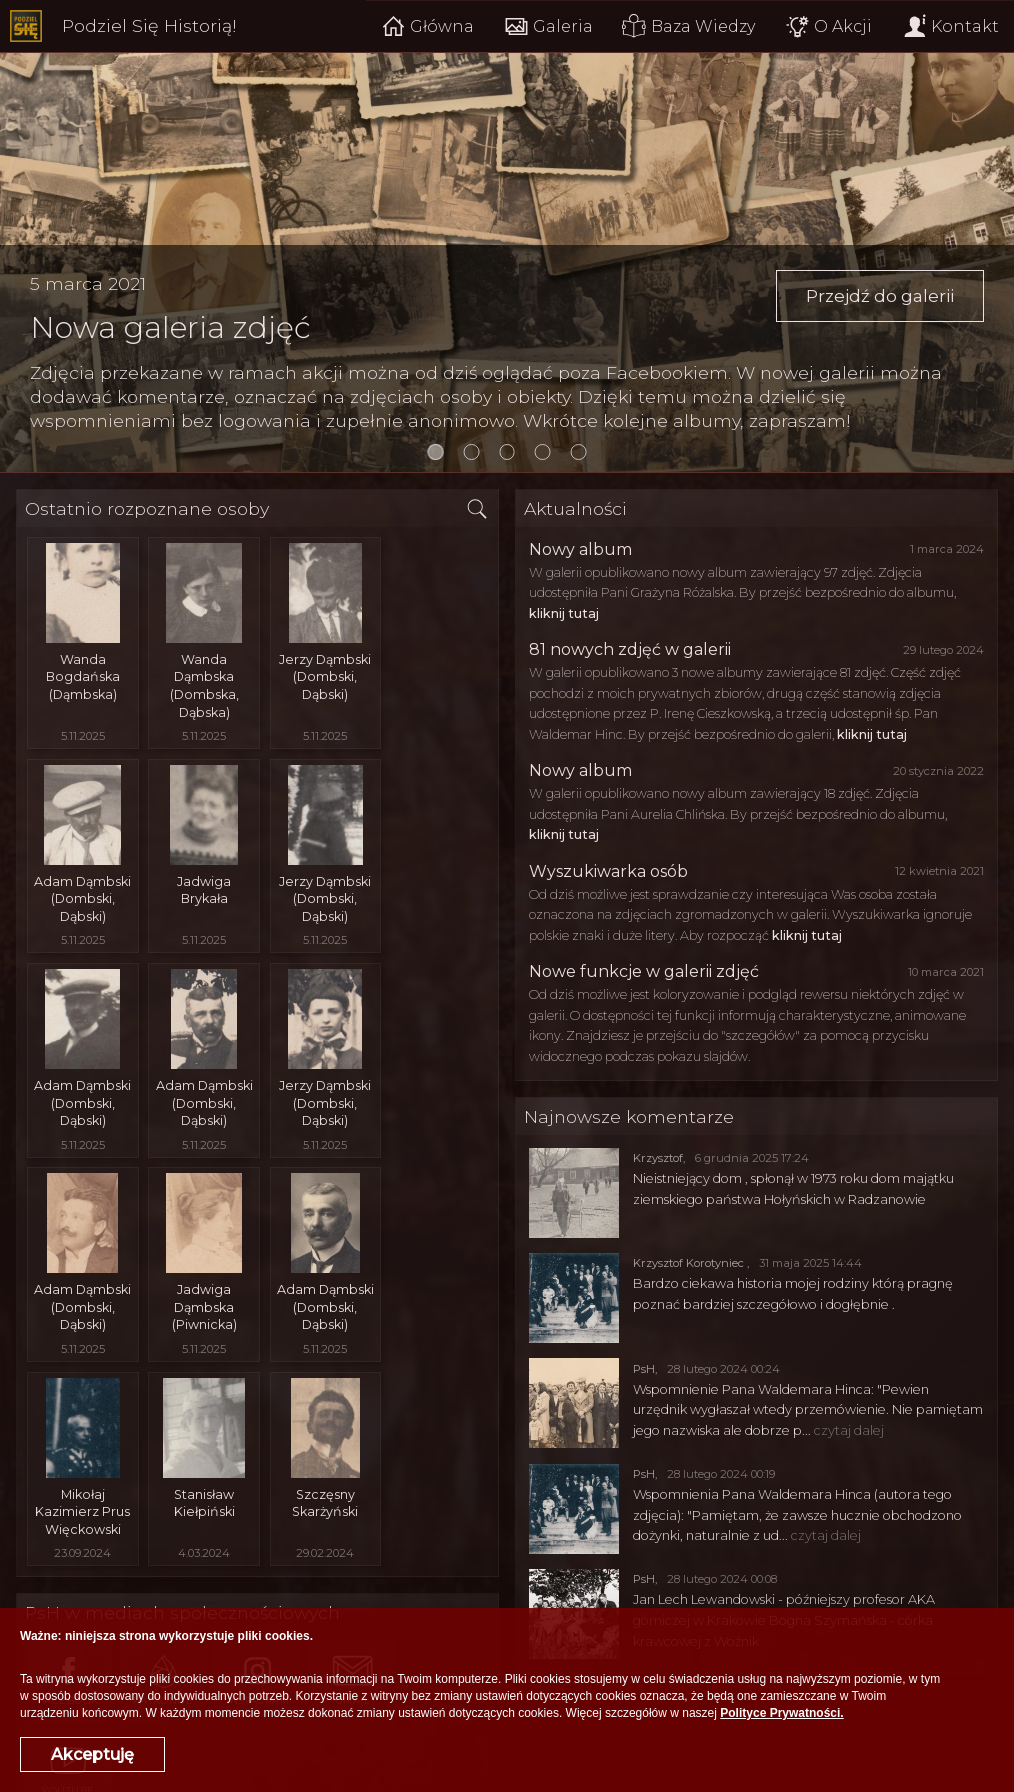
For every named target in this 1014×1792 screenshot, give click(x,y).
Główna (426, 26)
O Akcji (828, 26)
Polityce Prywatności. (781, 1713)
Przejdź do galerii (877, 296)
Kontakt (950, 26)
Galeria (547, 26)
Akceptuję (92, 1754)
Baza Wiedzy (688, 26)
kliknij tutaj (564, 613)
